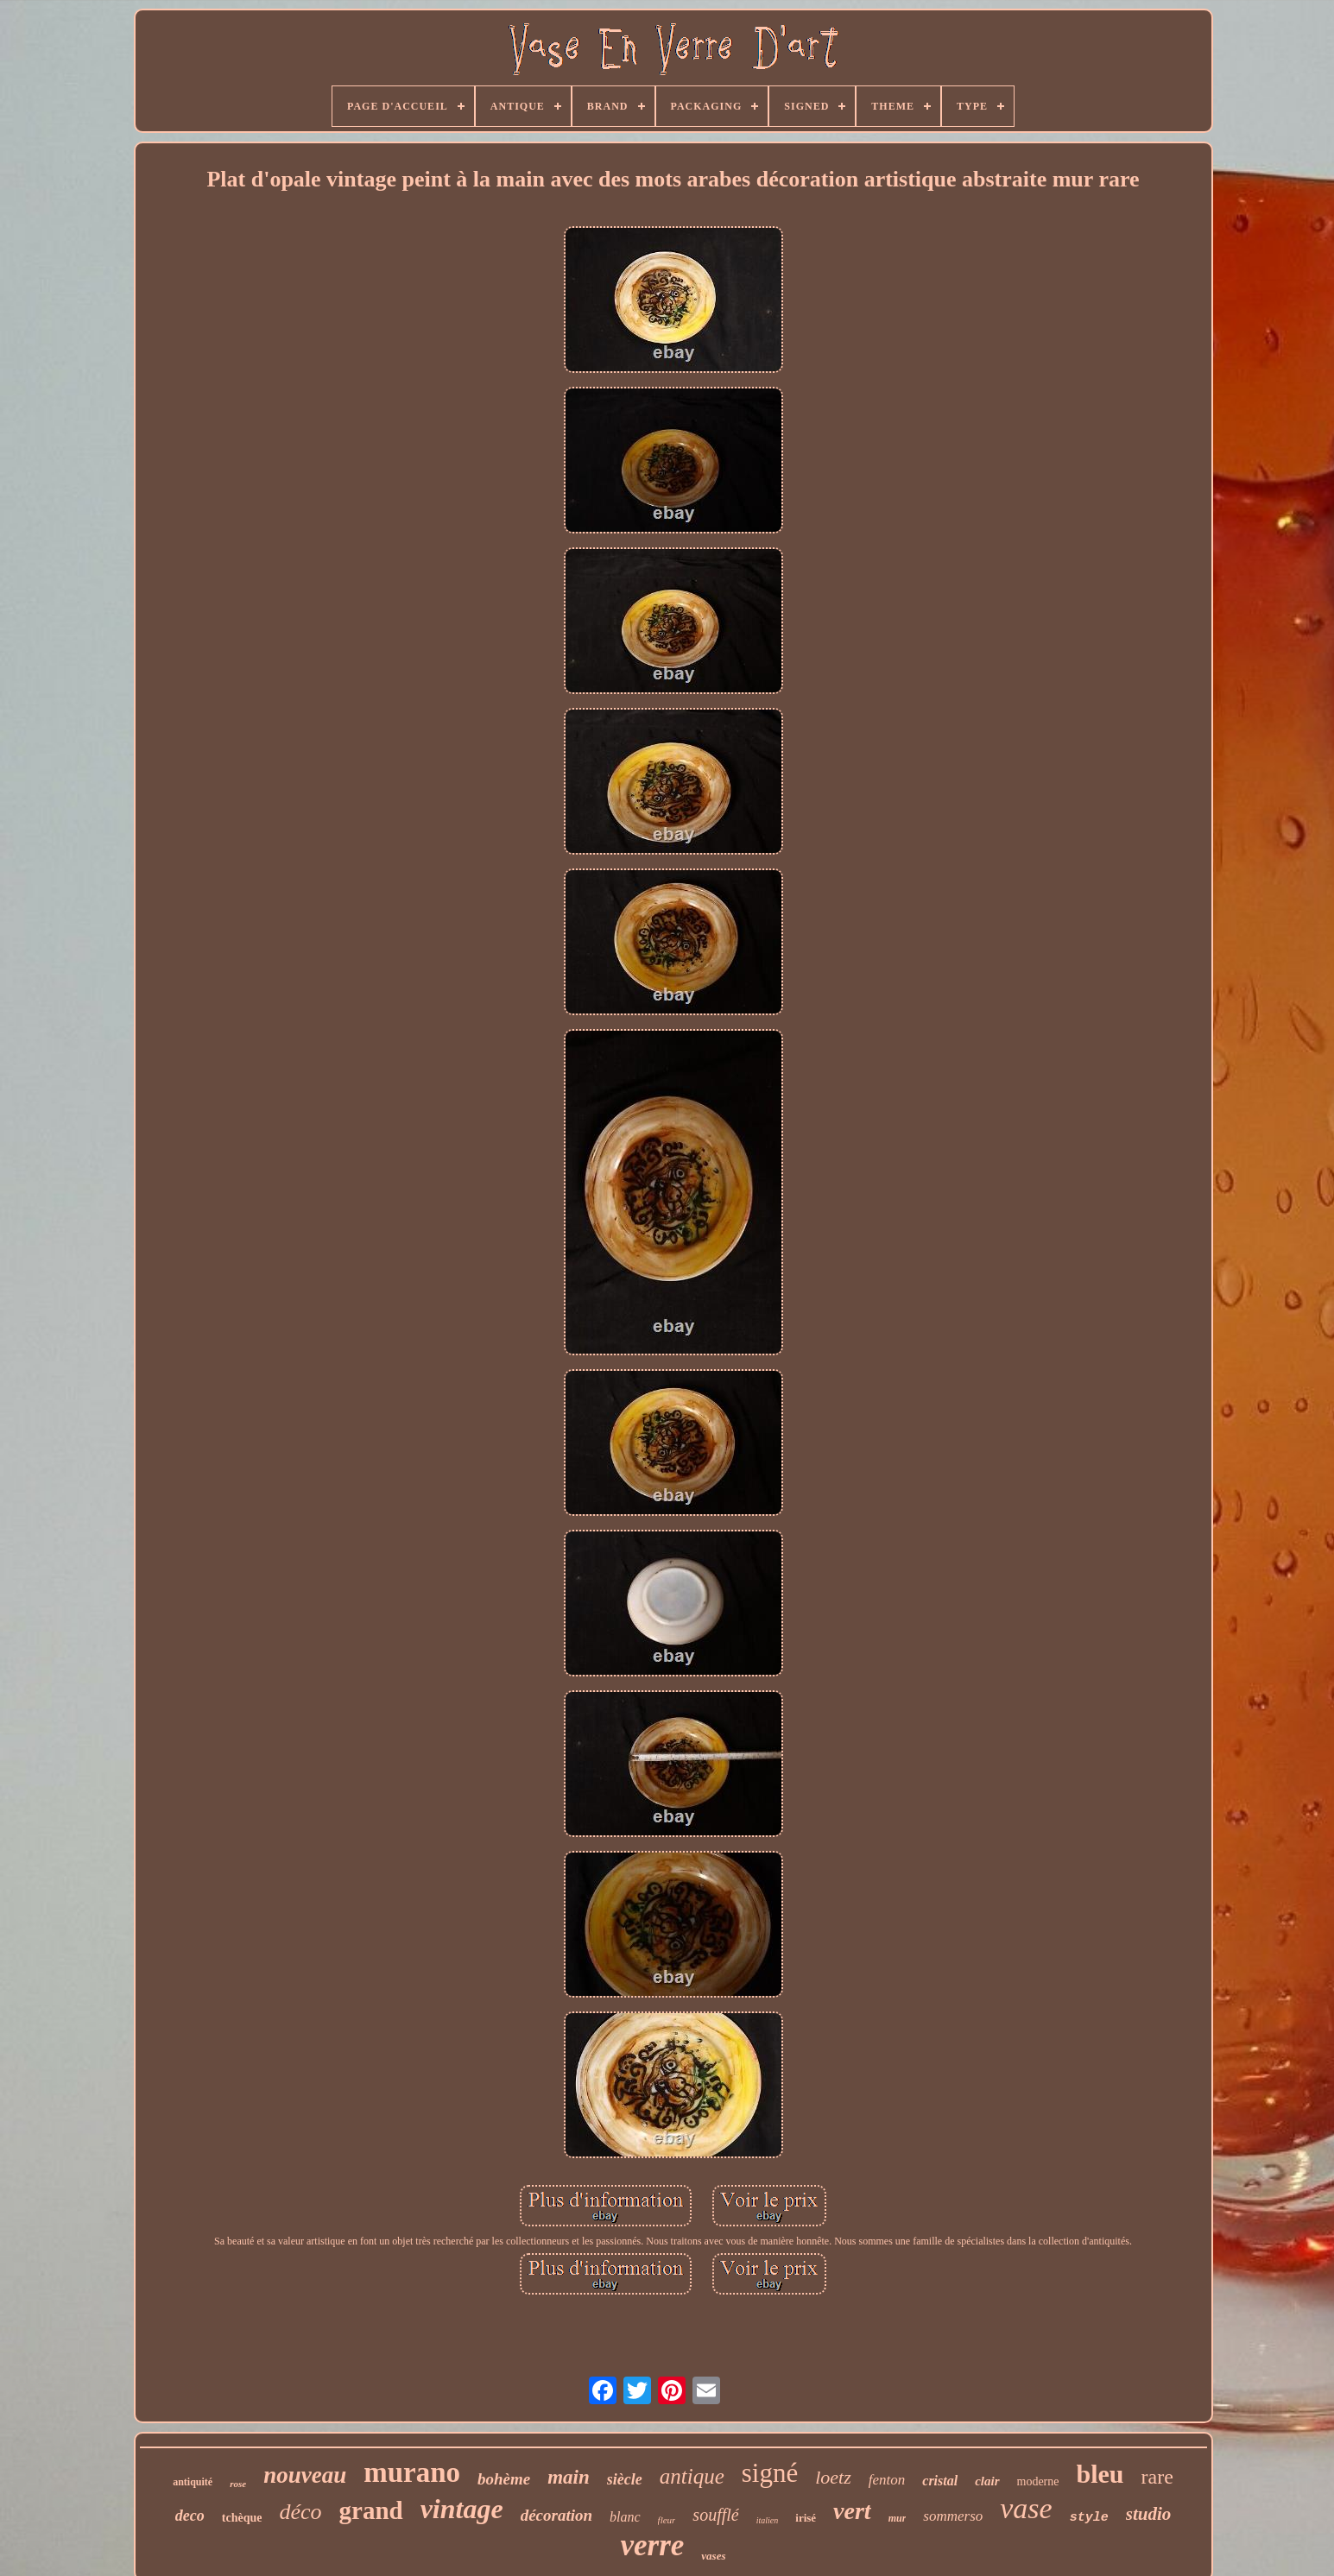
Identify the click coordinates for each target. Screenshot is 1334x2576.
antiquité (192, 2482)
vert (852, 2510)
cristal (940, 2480)
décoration (556, 2515)
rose (238, 2483)
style (1089, 2517)
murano (412, 2472)
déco (300, 2511)
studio (1149, 2513)
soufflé (715, 2514)
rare (1157, 2477)
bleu (1100, 2473)
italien (767, 2520)
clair (987, 2481)
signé (770, 2473)
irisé (805, 2517)
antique (692, 2476)
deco (190, 2515)
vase (1026, 2508)
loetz (833, 2477)
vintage (461, 2508)
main (568, 2477)
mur (897, 2518)
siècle (624, 2479)
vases (713, 2555)
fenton (887, 2480)
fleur (667, 2520)
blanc (625, 2517)
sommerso (953, 2516)
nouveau (304, 2475)
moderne (1038, 2481)
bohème (503, 2479)
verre (652, 2545)
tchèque (242, 2517)
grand (371, 2510)
